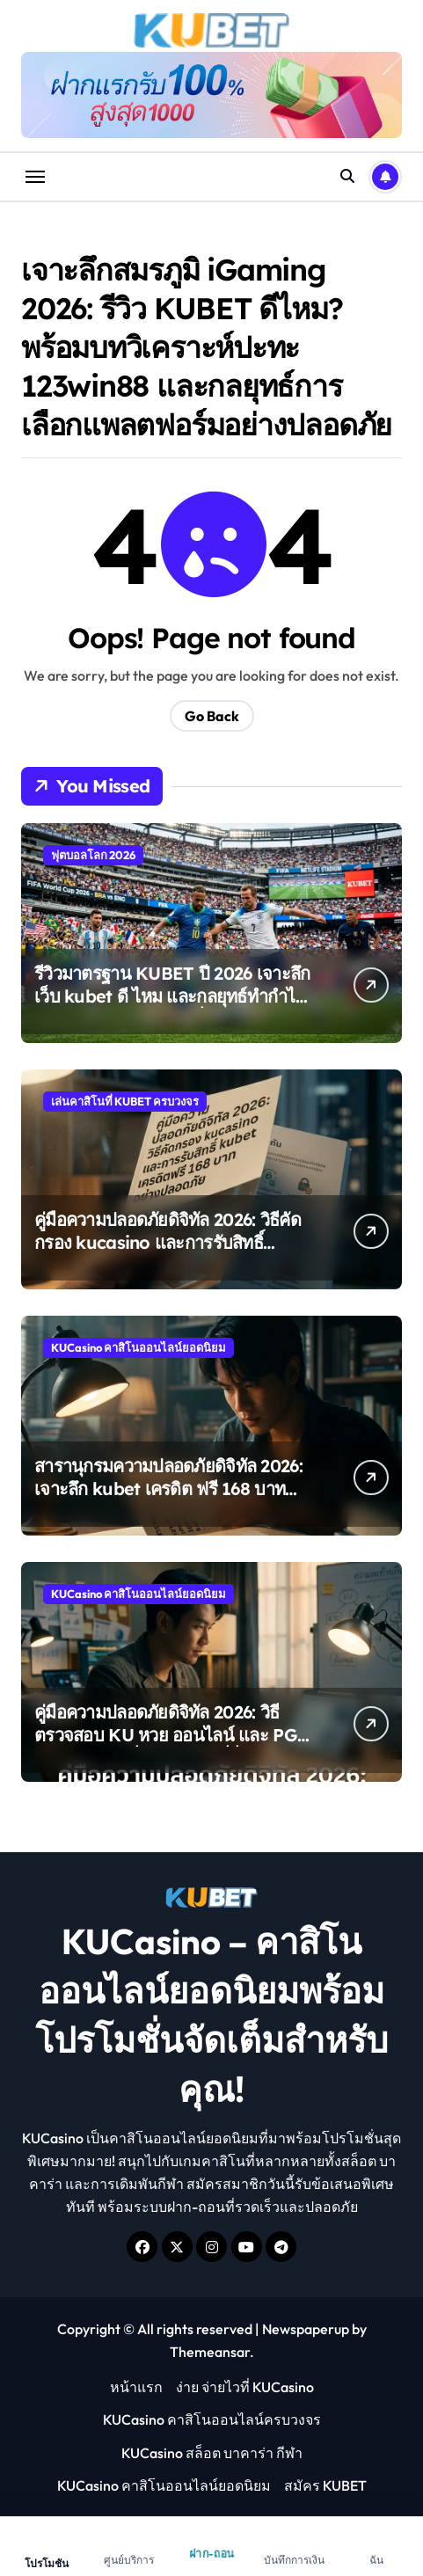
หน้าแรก (136, 2387)
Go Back (212, 716)
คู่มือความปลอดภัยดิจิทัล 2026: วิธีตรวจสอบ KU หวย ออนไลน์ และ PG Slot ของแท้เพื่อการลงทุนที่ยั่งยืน (165, 1735)
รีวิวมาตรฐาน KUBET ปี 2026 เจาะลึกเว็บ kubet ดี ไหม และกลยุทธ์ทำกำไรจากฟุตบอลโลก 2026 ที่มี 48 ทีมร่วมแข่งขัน (172, 1007)
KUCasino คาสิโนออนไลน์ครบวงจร (212, 2419)
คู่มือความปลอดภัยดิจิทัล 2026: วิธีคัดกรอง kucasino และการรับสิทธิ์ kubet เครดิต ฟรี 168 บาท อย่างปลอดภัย (167, 1253)
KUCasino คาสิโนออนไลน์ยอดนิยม (138, 1347)
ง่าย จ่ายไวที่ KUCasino (245, 2387)
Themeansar (210, 2352)
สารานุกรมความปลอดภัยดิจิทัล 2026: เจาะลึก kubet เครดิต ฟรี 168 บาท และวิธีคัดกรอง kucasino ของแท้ (168, 1488)
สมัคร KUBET (325, 2485)
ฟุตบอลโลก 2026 (93, 855)
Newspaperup (305, 2329)
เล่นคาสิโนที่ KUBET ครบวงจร (125, 1101)
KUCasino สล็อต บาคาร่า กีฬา (212, 2453)
